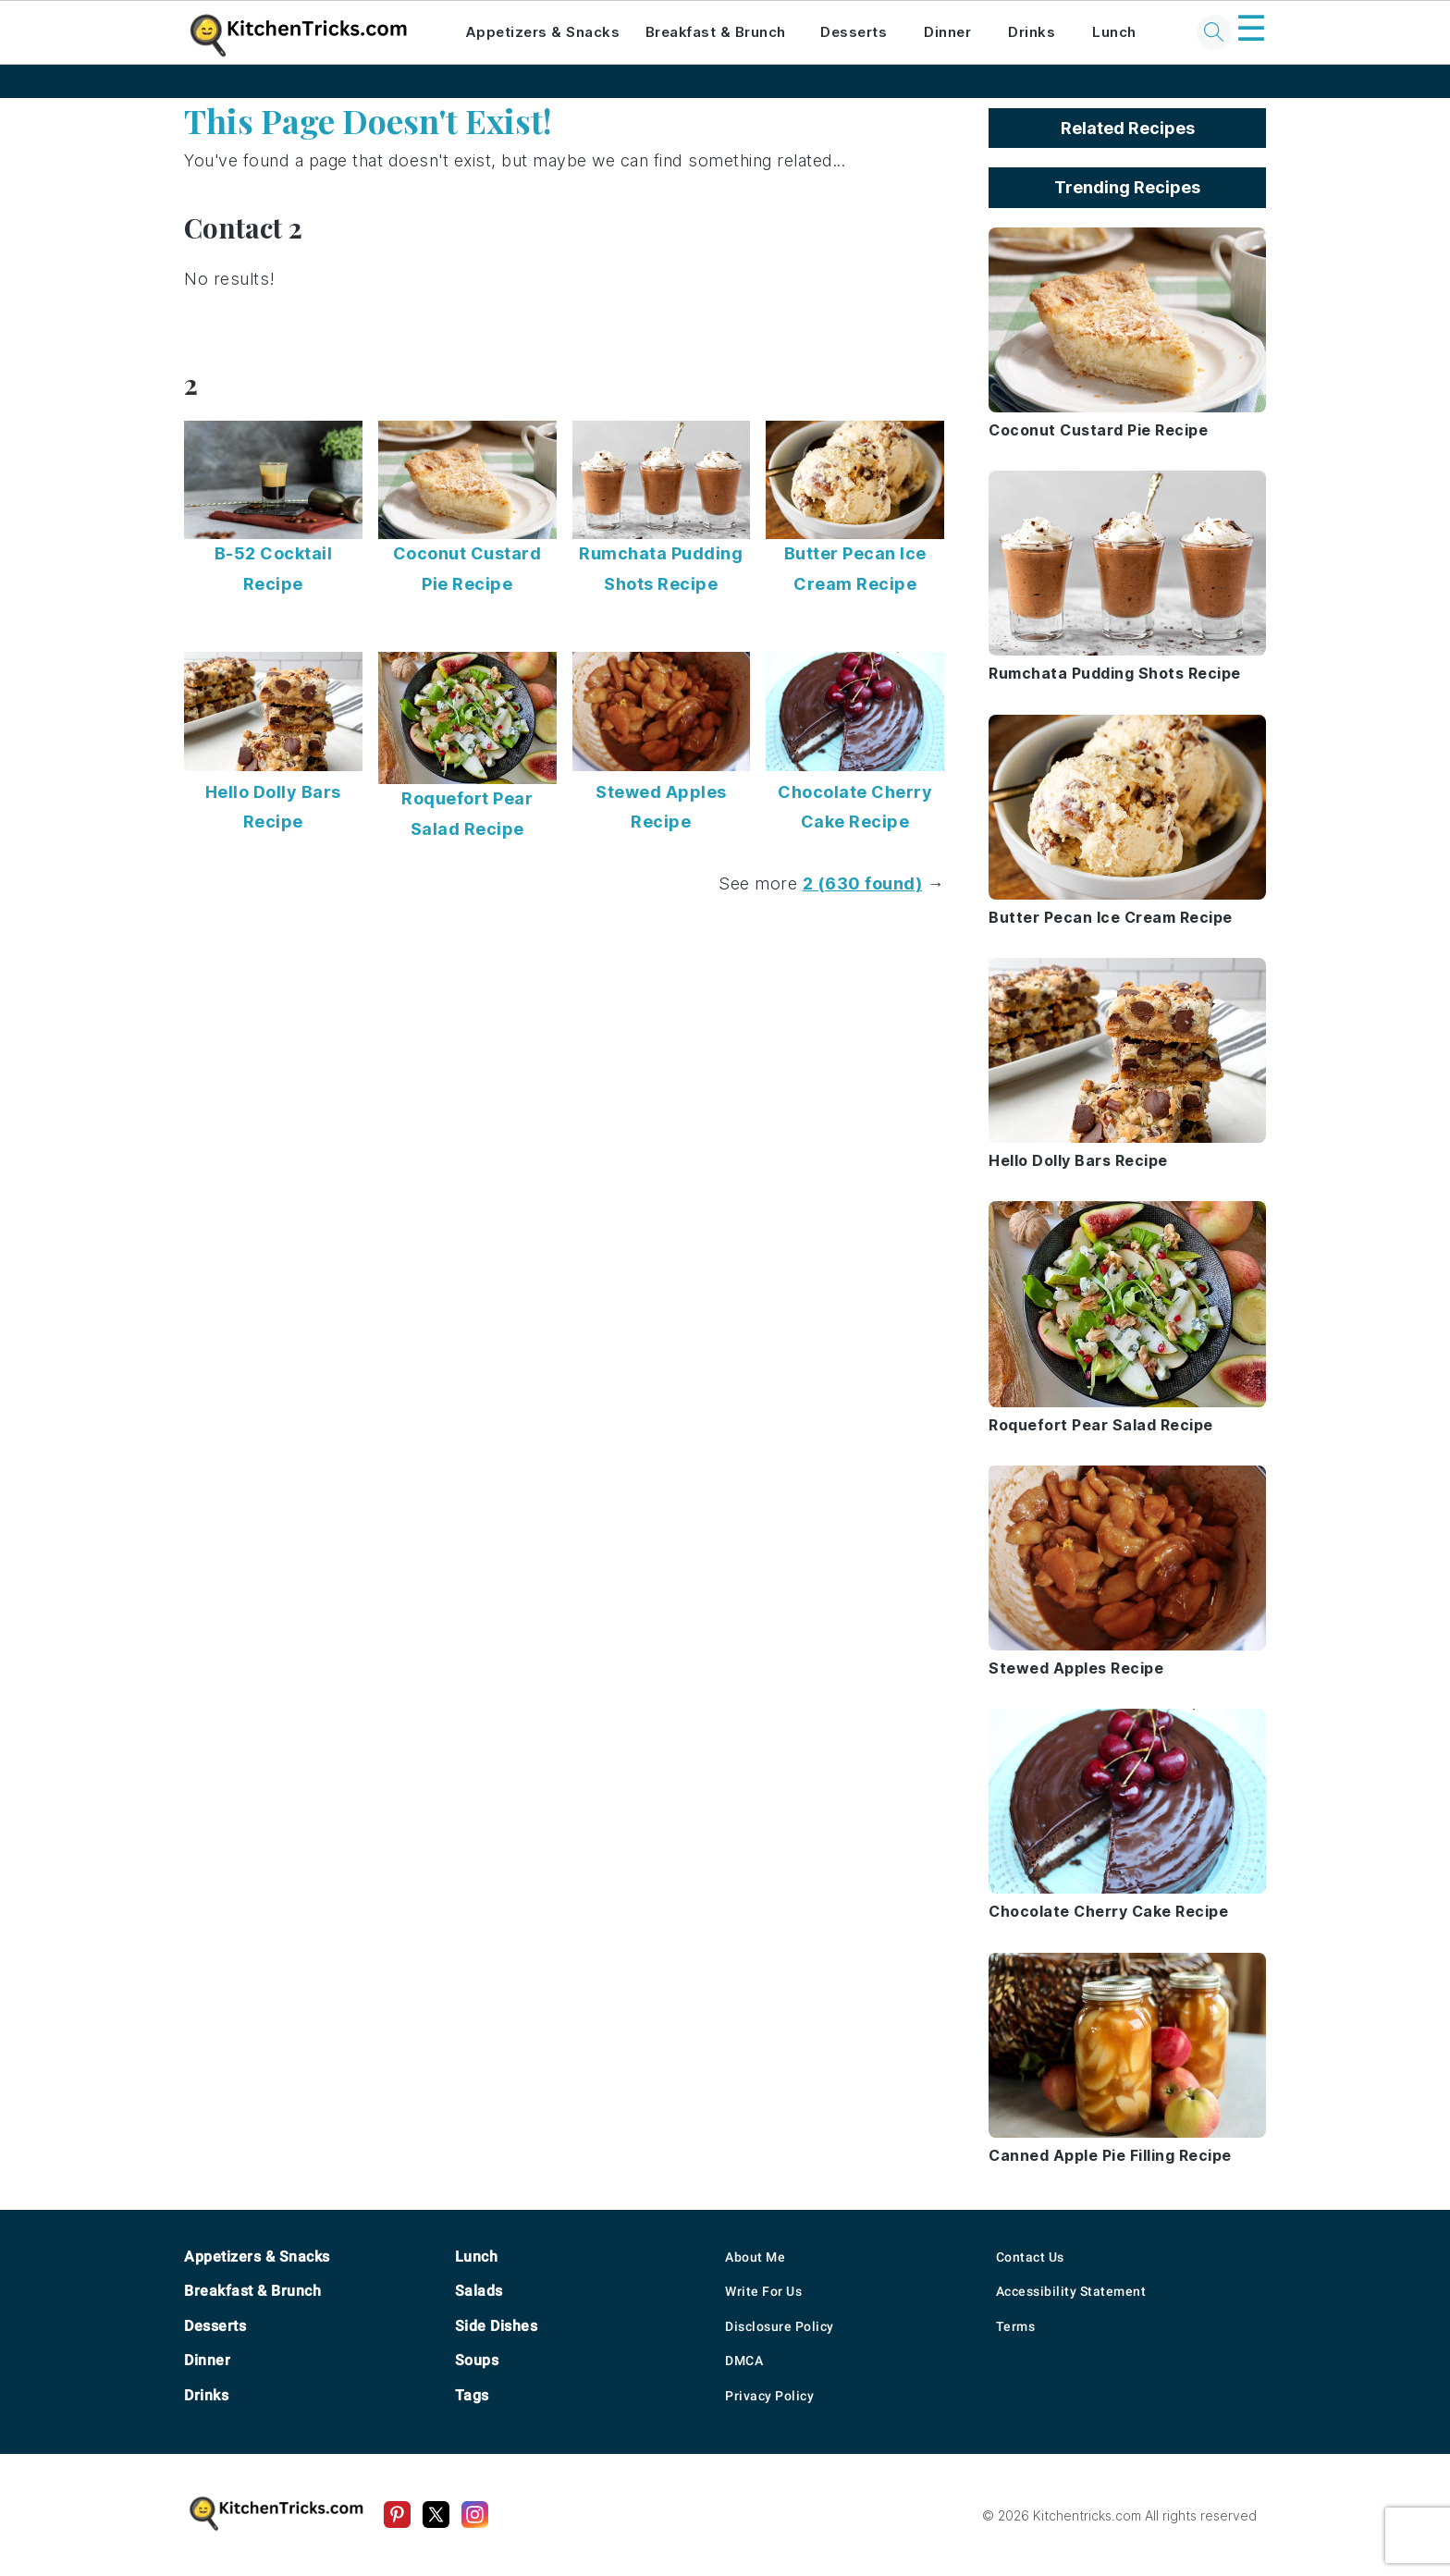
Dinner (947, 32)
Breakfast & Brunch (715, 32)
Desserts (853, 32)
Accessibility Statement (1071, 2291)
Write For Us (763, 2291)
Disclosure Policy (779, 2326)
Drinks (1031, 32)
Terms (1016, 2326)
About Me (755, 2257)
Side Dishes (496, 2326)
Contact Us (1030, 2257)
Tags (472, 2395)
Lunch (1114, 32)
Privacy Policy (769, 2395)
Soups (477, 2360)
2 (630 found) (863, 883)
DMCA (744, 2360)
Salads (479, 2291)
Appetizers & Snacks (543, 32)
